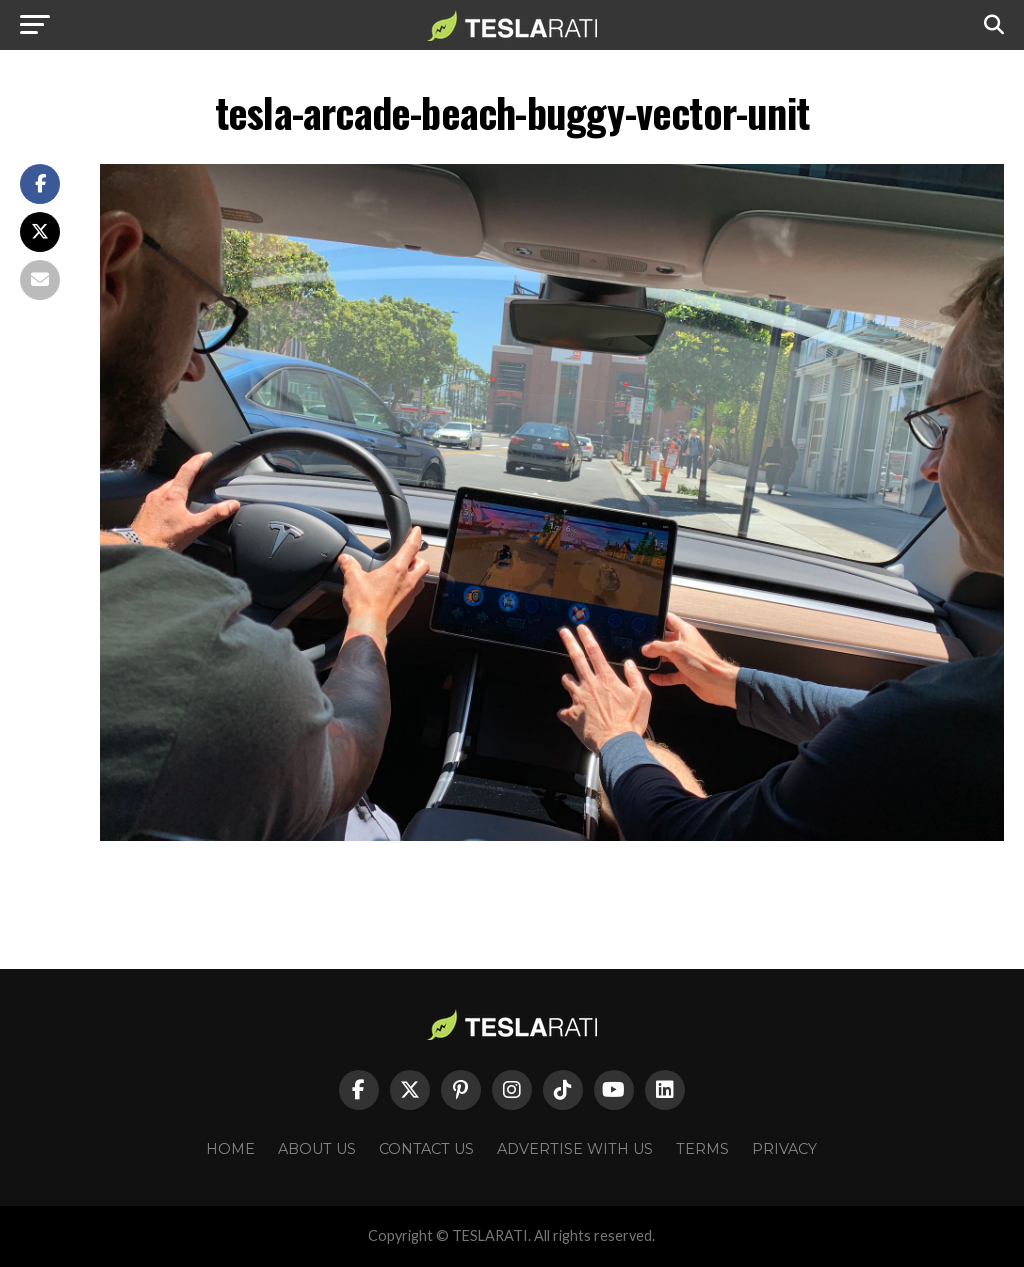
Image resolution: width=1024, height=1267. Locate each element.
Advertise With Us (575, 1149)
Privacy (784, 1149)
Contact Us (426, 1149)
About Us (317, 1149)
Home (230, 1149)
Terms (702, 1149)
